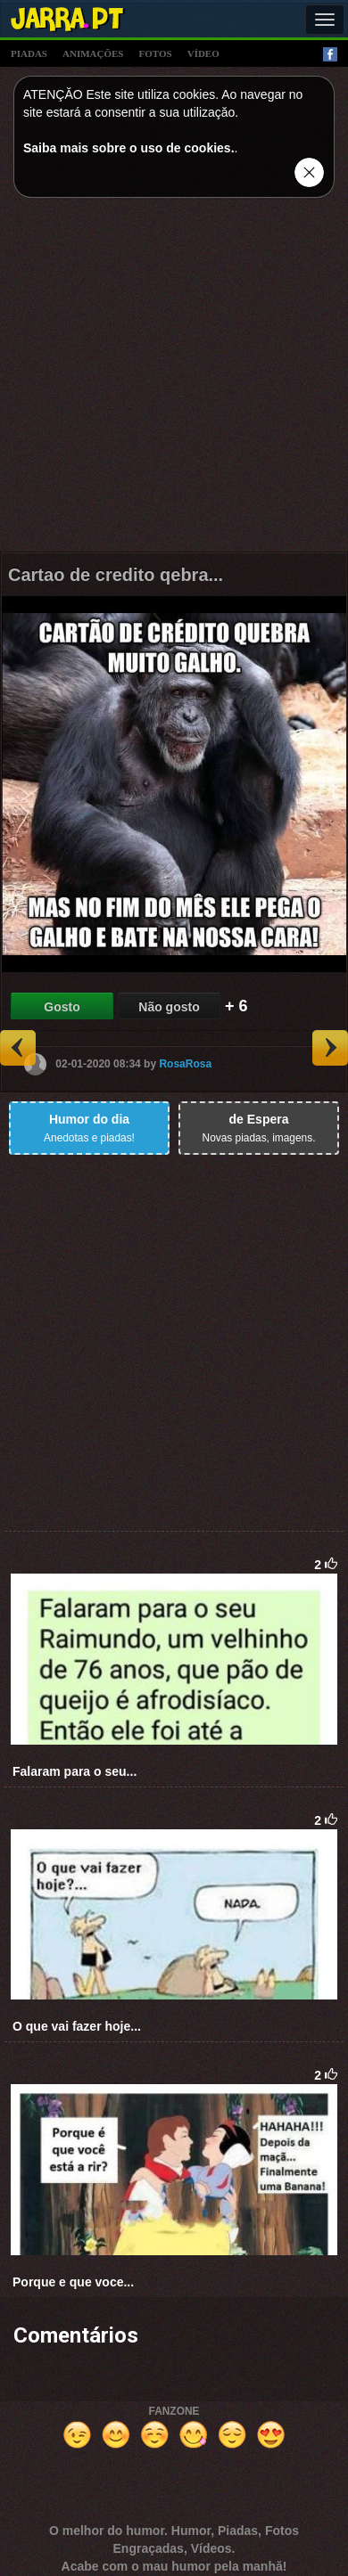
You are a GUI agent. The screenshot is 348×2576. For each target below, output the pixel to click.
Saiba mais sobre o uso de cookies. (129, 148)
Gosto (61, 1007)
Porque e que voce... (73, 2282)
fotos (155, 53)
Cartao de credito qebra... (115, 575)
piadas (29, 53)
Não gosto (168, 1007)
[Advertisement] (174, 379)
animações (92, 53)
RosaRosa (185, 1063)
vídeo (203, 53)
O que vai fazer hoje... (76, 2026)
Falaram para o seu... (74, 1771)
